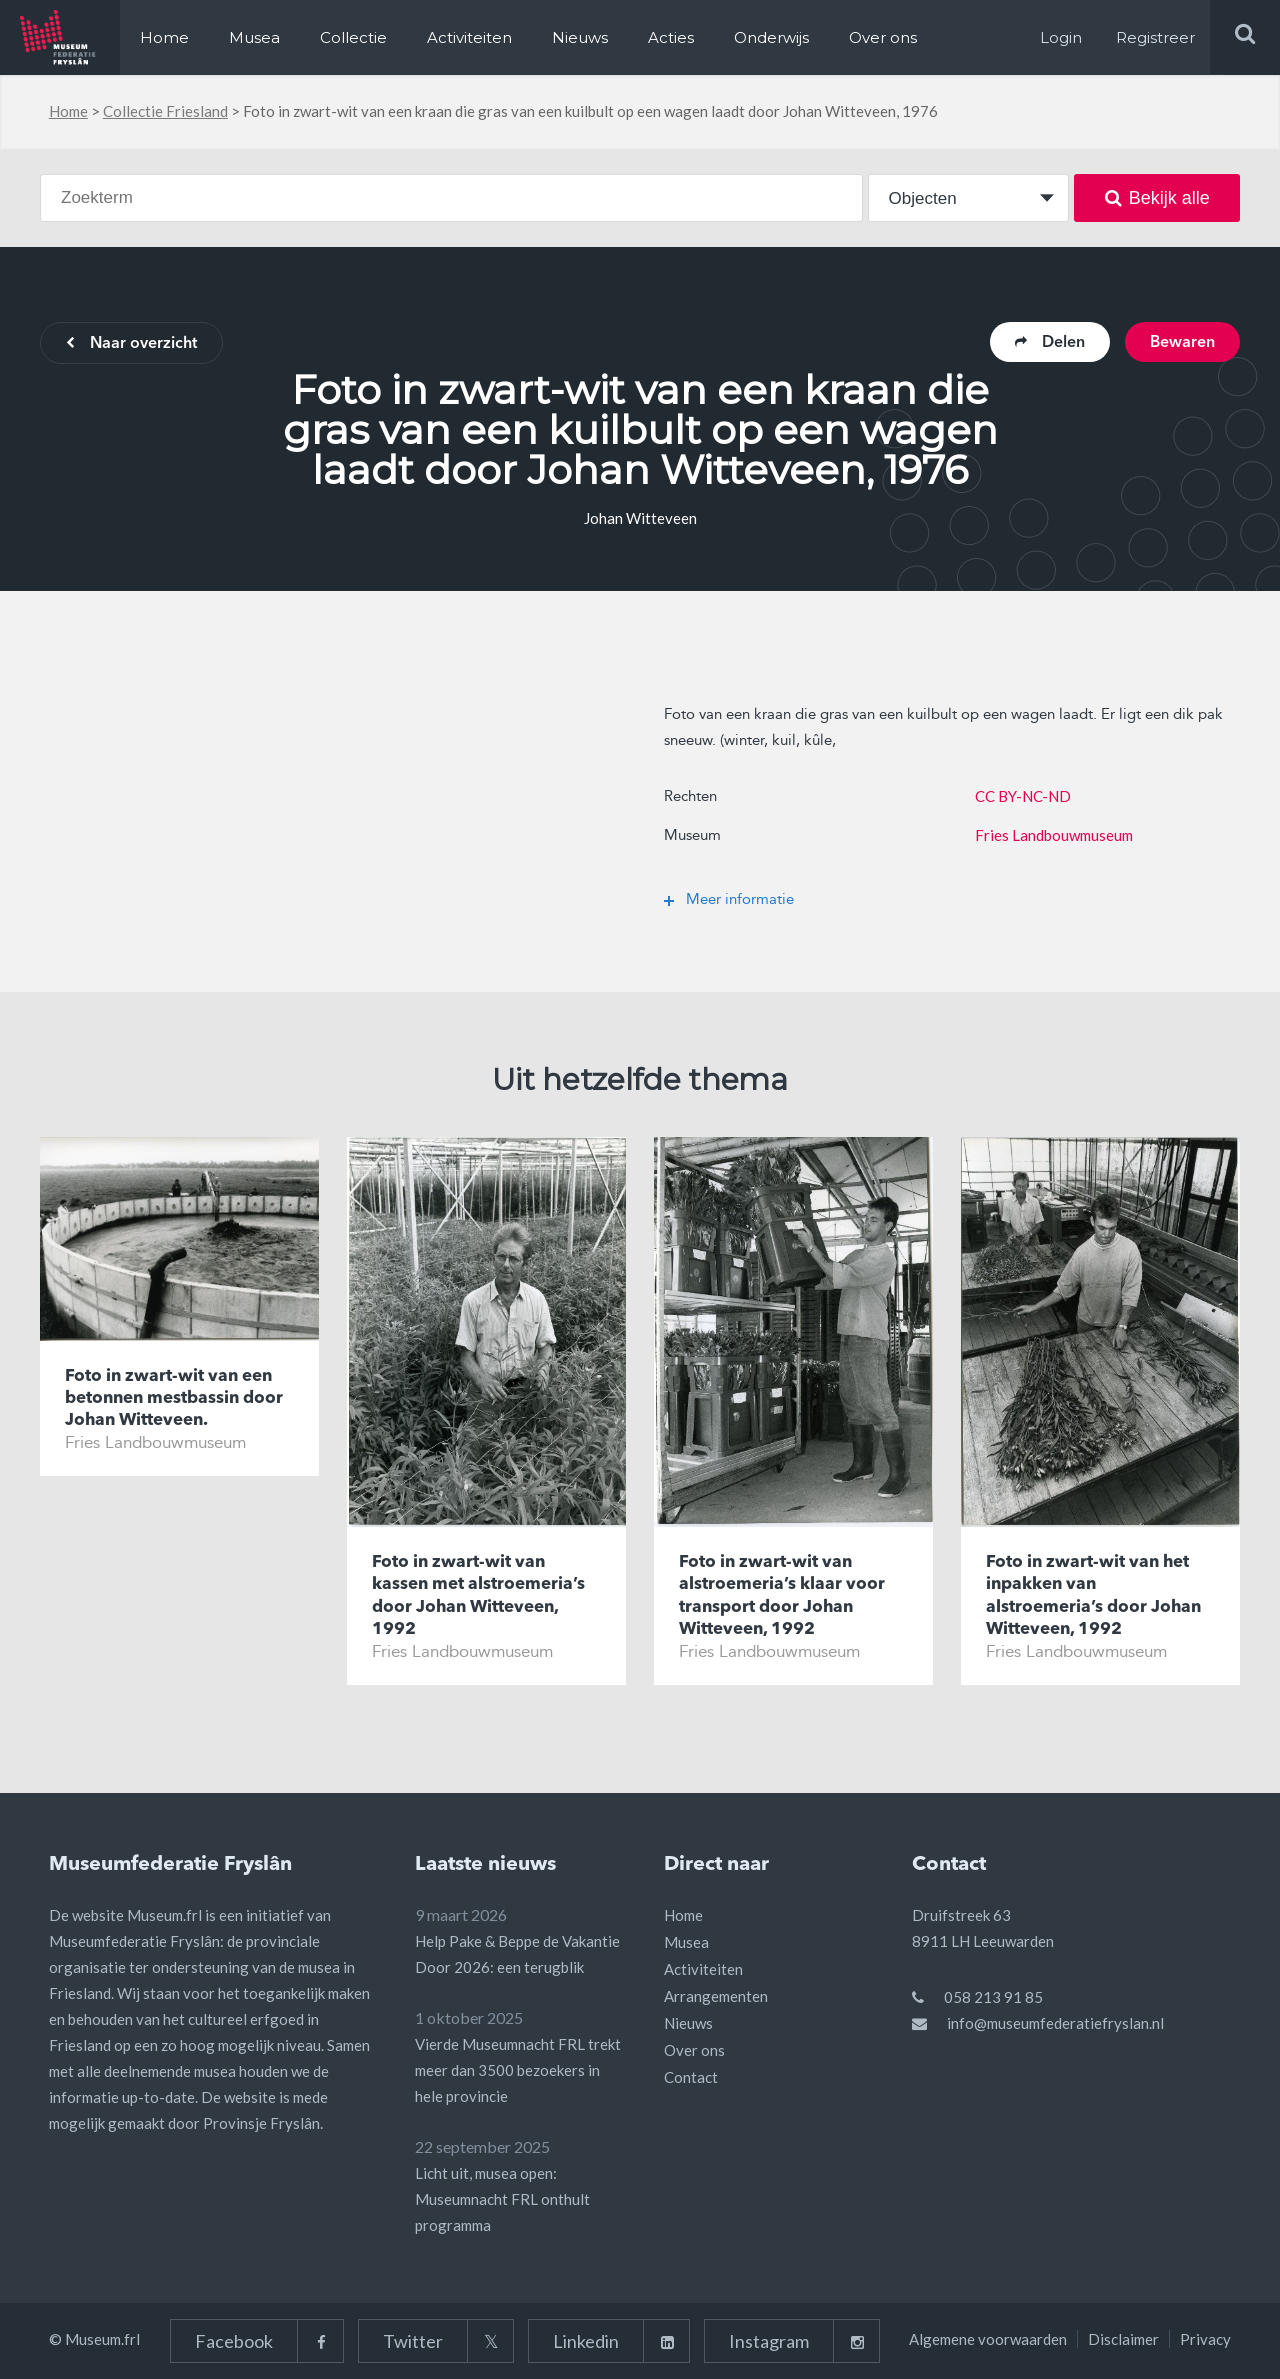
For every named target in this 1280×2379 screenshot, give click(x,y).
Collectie (353, 37)
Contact (691, 2077)
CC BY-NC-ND (1023, 796)
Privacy (1205, 2339)
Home (164, 37)
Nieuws (580, 37)
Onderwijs (771, 37)
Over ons (883, 37)
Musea (254, 37)
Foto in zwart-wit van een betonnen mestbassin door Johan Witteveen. (174, 1398)
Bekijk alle (1157, 198)
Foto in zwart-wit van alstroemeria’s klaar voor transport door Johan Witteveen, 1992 (782, 1595)
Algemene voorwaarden (988, 2339)
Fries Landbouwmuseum (1054, 835)
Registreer (1155, 37)
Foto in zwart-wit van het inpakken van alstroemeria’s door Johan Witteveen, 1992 (1093, 1595)
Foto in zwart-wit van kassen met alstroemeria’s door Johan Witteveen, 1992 (478, 1595)
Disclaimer (1123, 2339)
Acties (671, 37)
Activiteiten (469, 37)
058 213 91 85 (993, 1997)
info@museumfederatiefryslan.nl (1055, 2023)
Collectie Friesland (165, 111)
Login (1061, 37)
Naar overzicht (131, 344)
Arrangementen (716, 1996)
